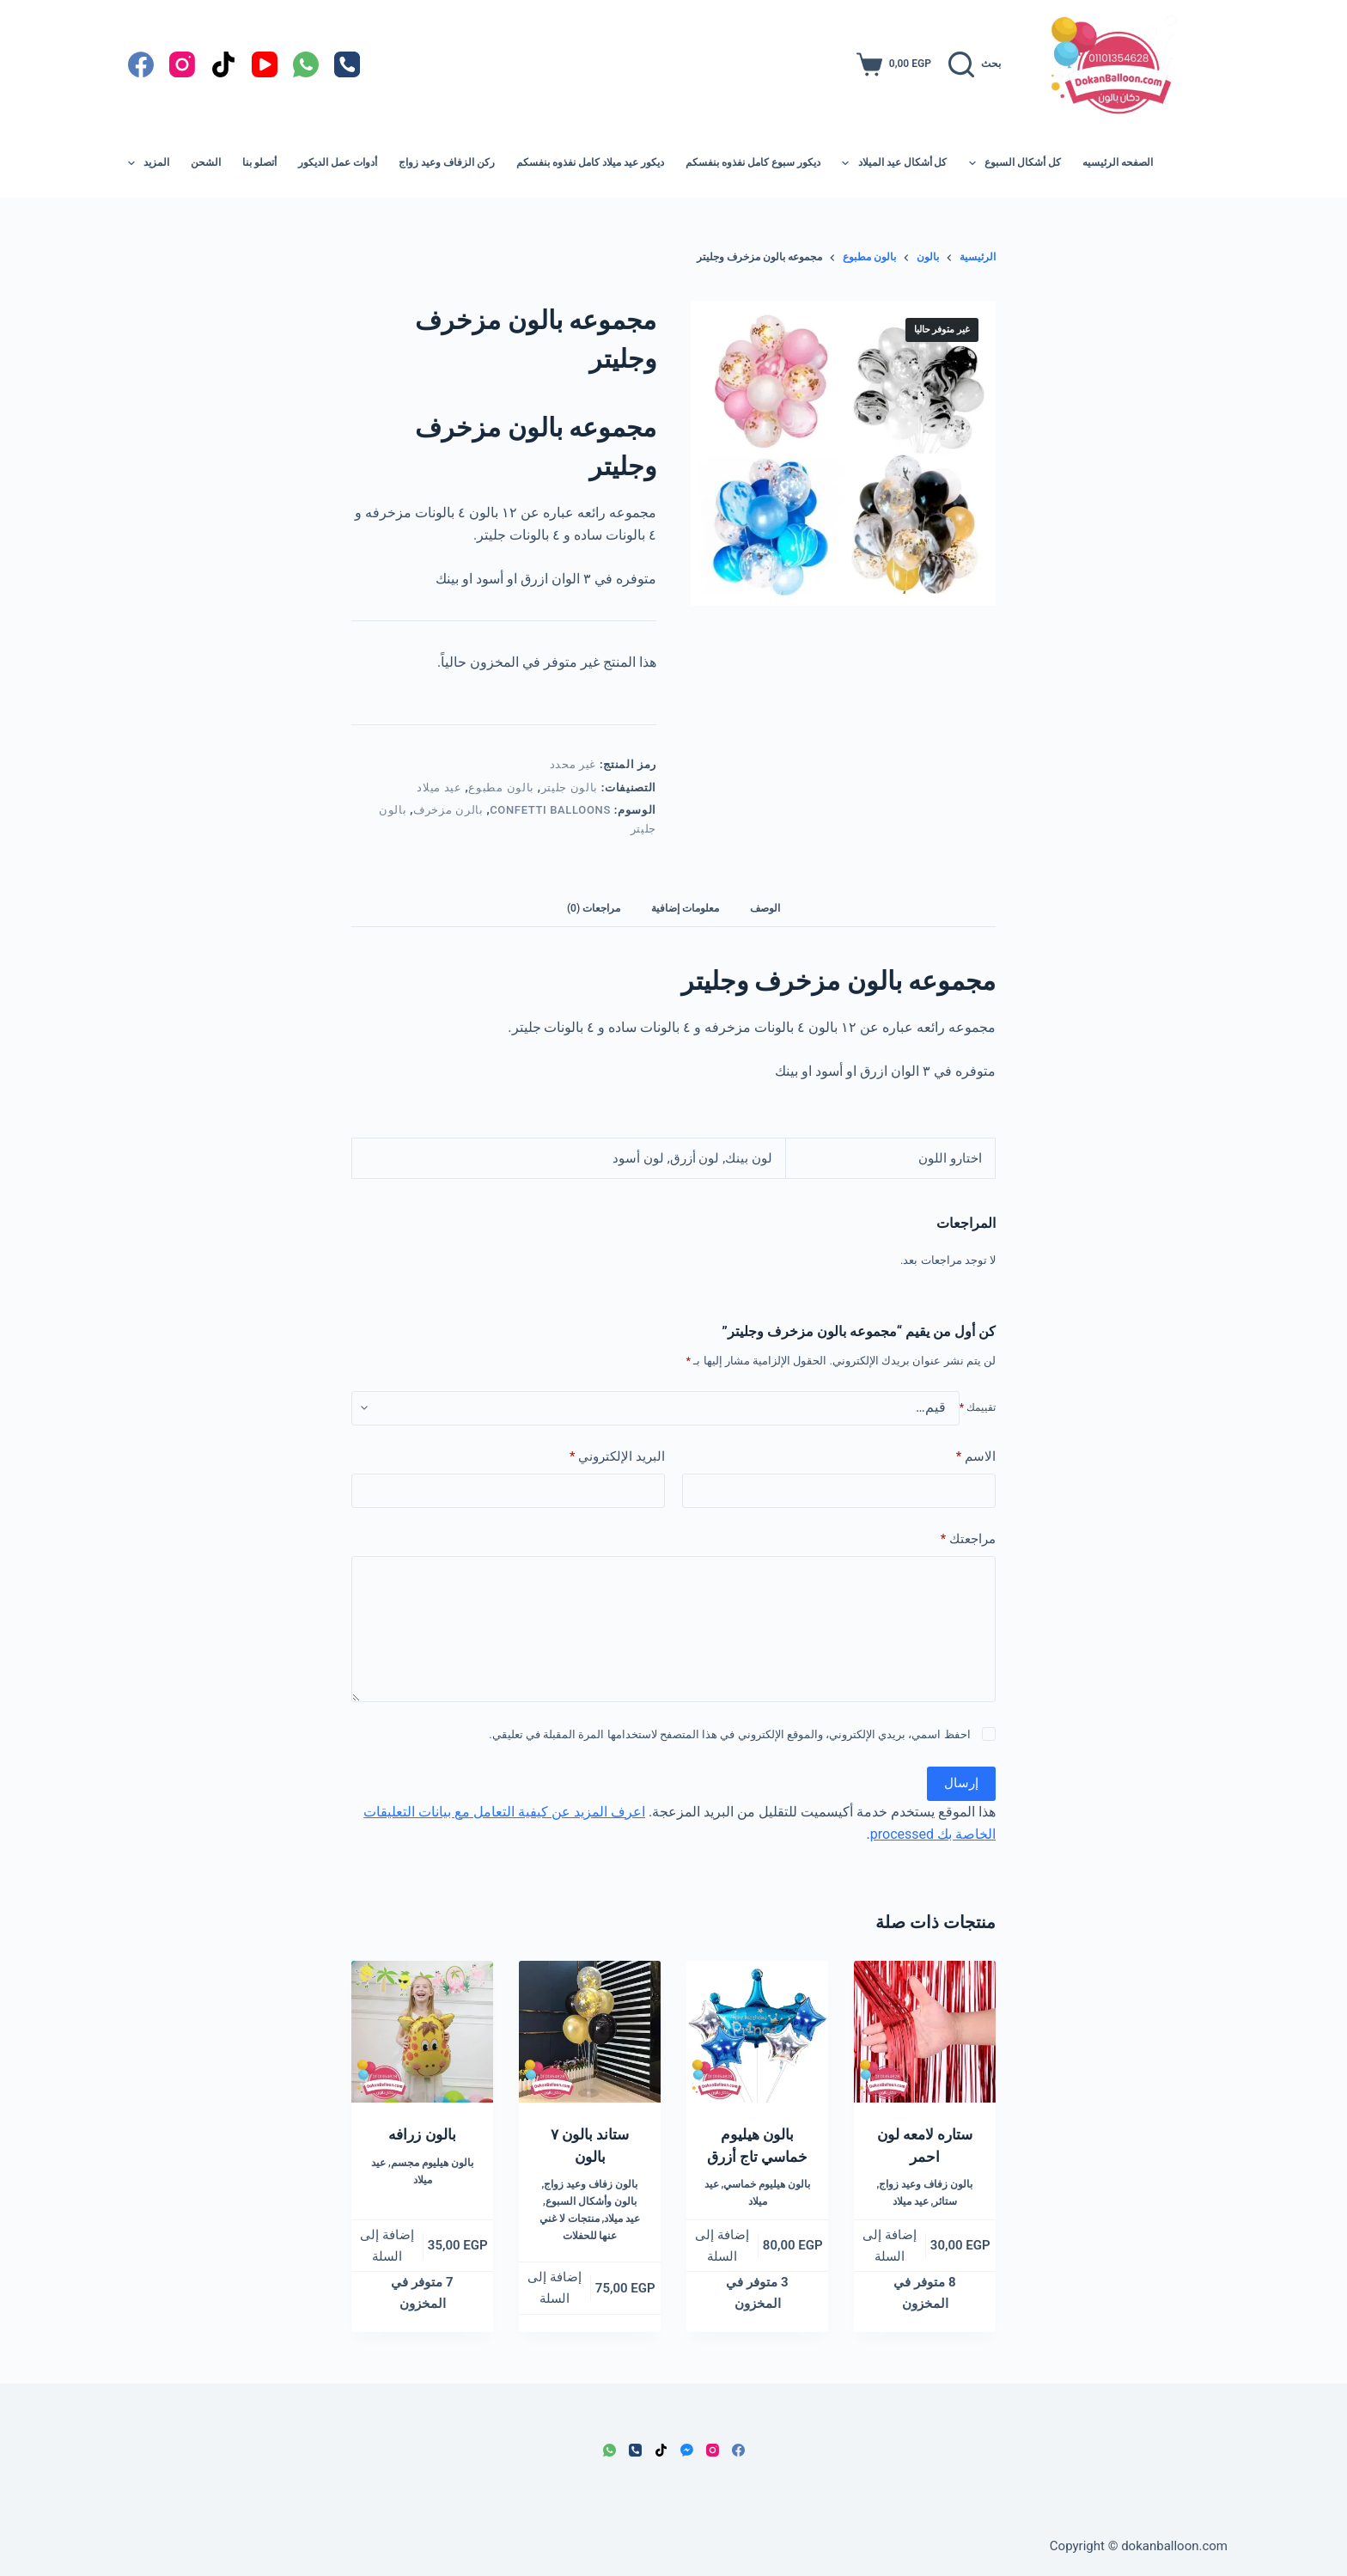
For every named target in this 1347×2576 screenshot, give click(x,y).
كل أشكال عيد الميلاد (891, 163)
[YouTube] (264, 64)
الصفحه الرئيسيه (1117, 162)
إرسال (961, 1783)
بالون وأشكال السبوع (591, 2201)
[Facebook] (141, 64)
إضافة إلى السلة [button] (889, 2245)
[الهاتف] (347, 64)
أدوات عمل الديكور (337, 162)
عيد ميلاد (439, 787)
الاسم (976, 1457)
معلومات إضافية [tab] (685, 908)
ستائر (945, 2201)
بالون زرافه (421, 2134)
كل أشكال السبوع (1011, 163)
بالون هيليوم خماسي (766, 2184)
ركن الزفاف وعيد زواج (447, 162)
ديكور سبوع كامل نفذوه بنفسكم (753, 162)
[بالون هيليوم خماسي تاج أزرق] (757, 2032)
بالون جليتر (569, 787)
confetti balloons (550, 809)
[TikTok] (223, 64)
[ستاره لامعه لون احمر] (925, 2032)
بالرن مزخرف (448, 809)
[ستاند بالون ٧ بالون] (590, 2032)
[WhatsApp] (306, 64)
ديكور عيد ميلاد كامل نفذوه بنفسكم (590, 162)
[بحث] (974, 64)
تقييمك (978, 1407)
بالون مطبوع (500, 787)
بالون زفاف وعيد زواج (925, 2184)
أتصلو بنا (259, 162)
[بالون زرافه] (422, 2032)
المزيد (148, 163)
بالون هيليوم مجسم (432, 2163)
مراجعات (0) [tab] (593, 908)
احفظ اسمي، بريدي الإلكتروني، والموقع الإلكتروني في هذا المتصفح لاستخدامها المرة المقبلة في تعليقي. (729, 1734)
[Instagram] (182, 64)
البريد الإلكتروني (617, 1457)
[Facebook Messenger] (686, 2450)
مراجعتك (968, 1539)
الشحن (206, 162)
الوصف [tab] (765, 908)
